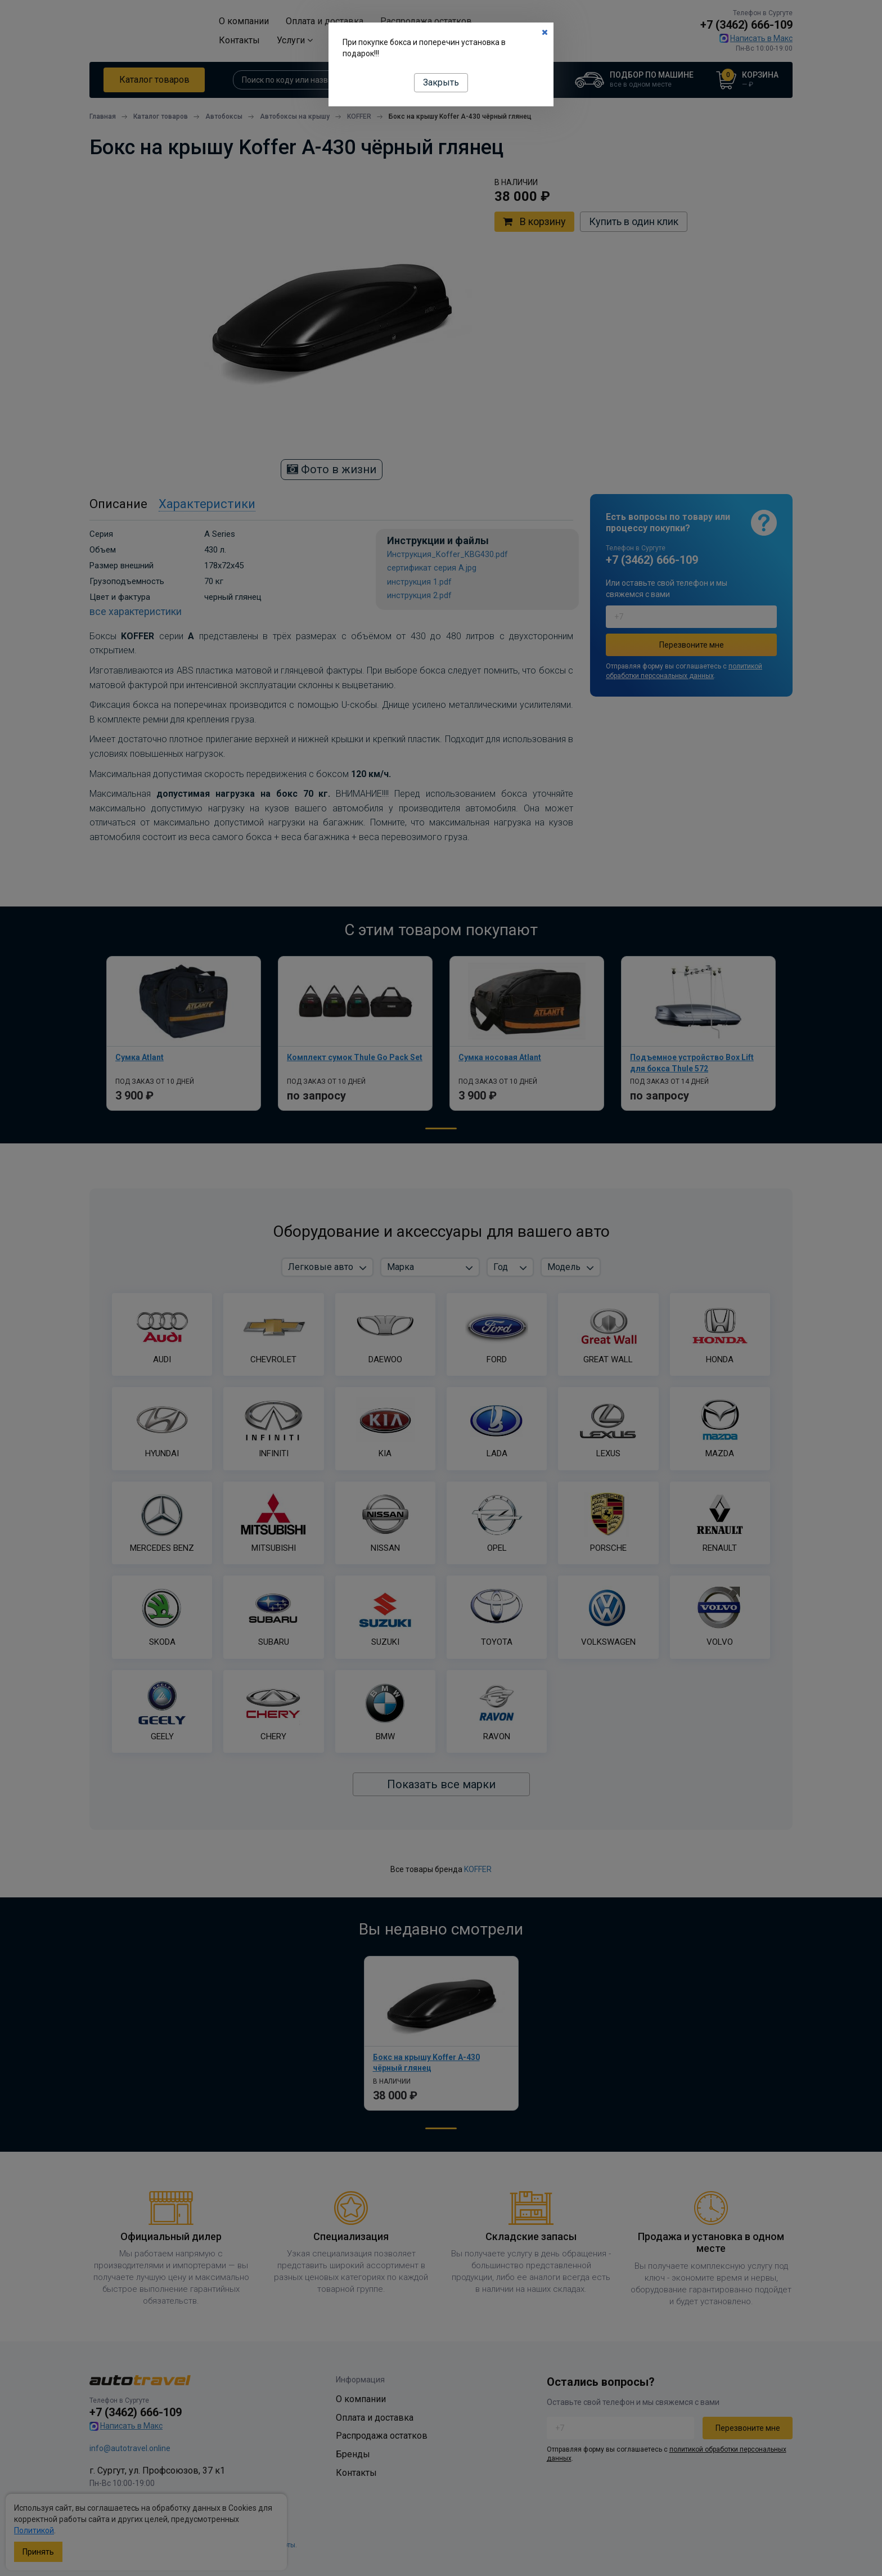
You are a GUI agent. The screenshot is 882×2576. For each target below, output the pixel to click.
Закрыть (441, 82)
